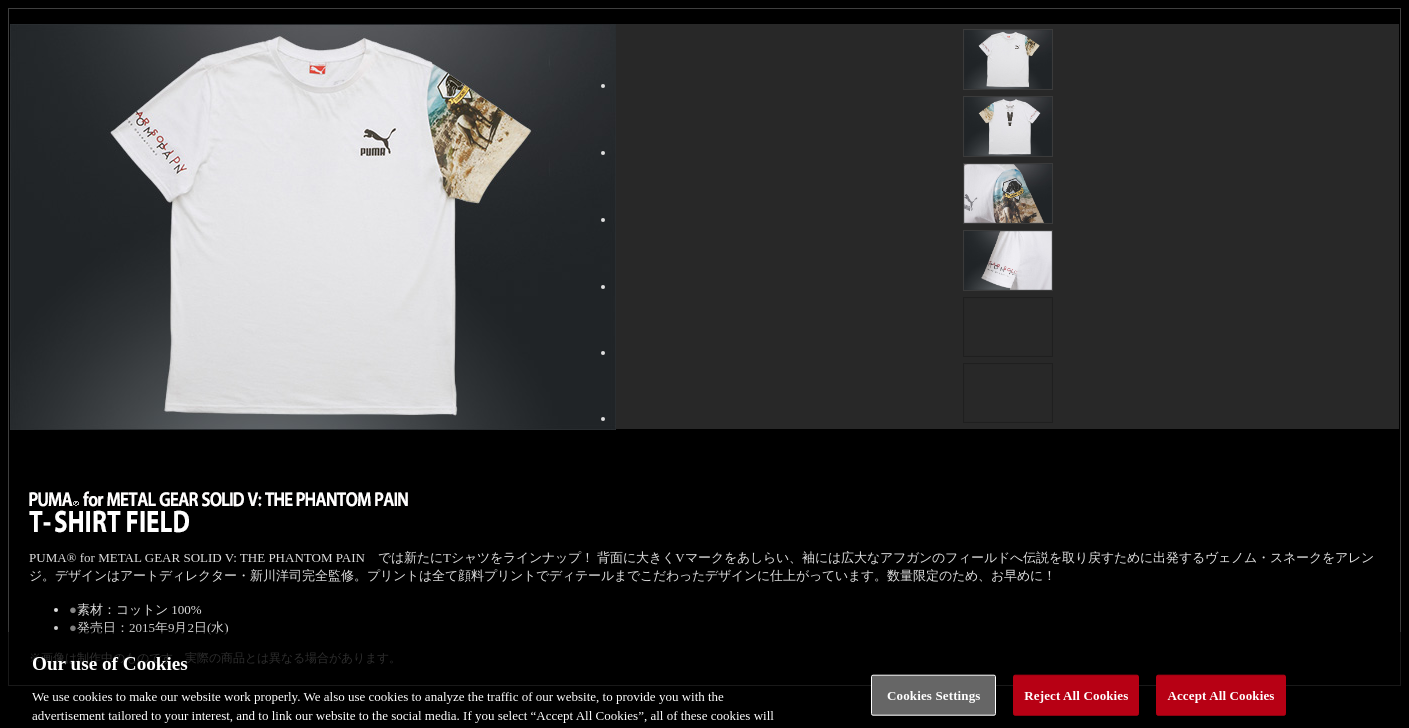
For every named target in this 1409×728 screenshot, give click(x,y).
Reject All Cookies (1076, 702)
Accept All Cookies (1220, 702)
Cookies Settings (933, 702)
